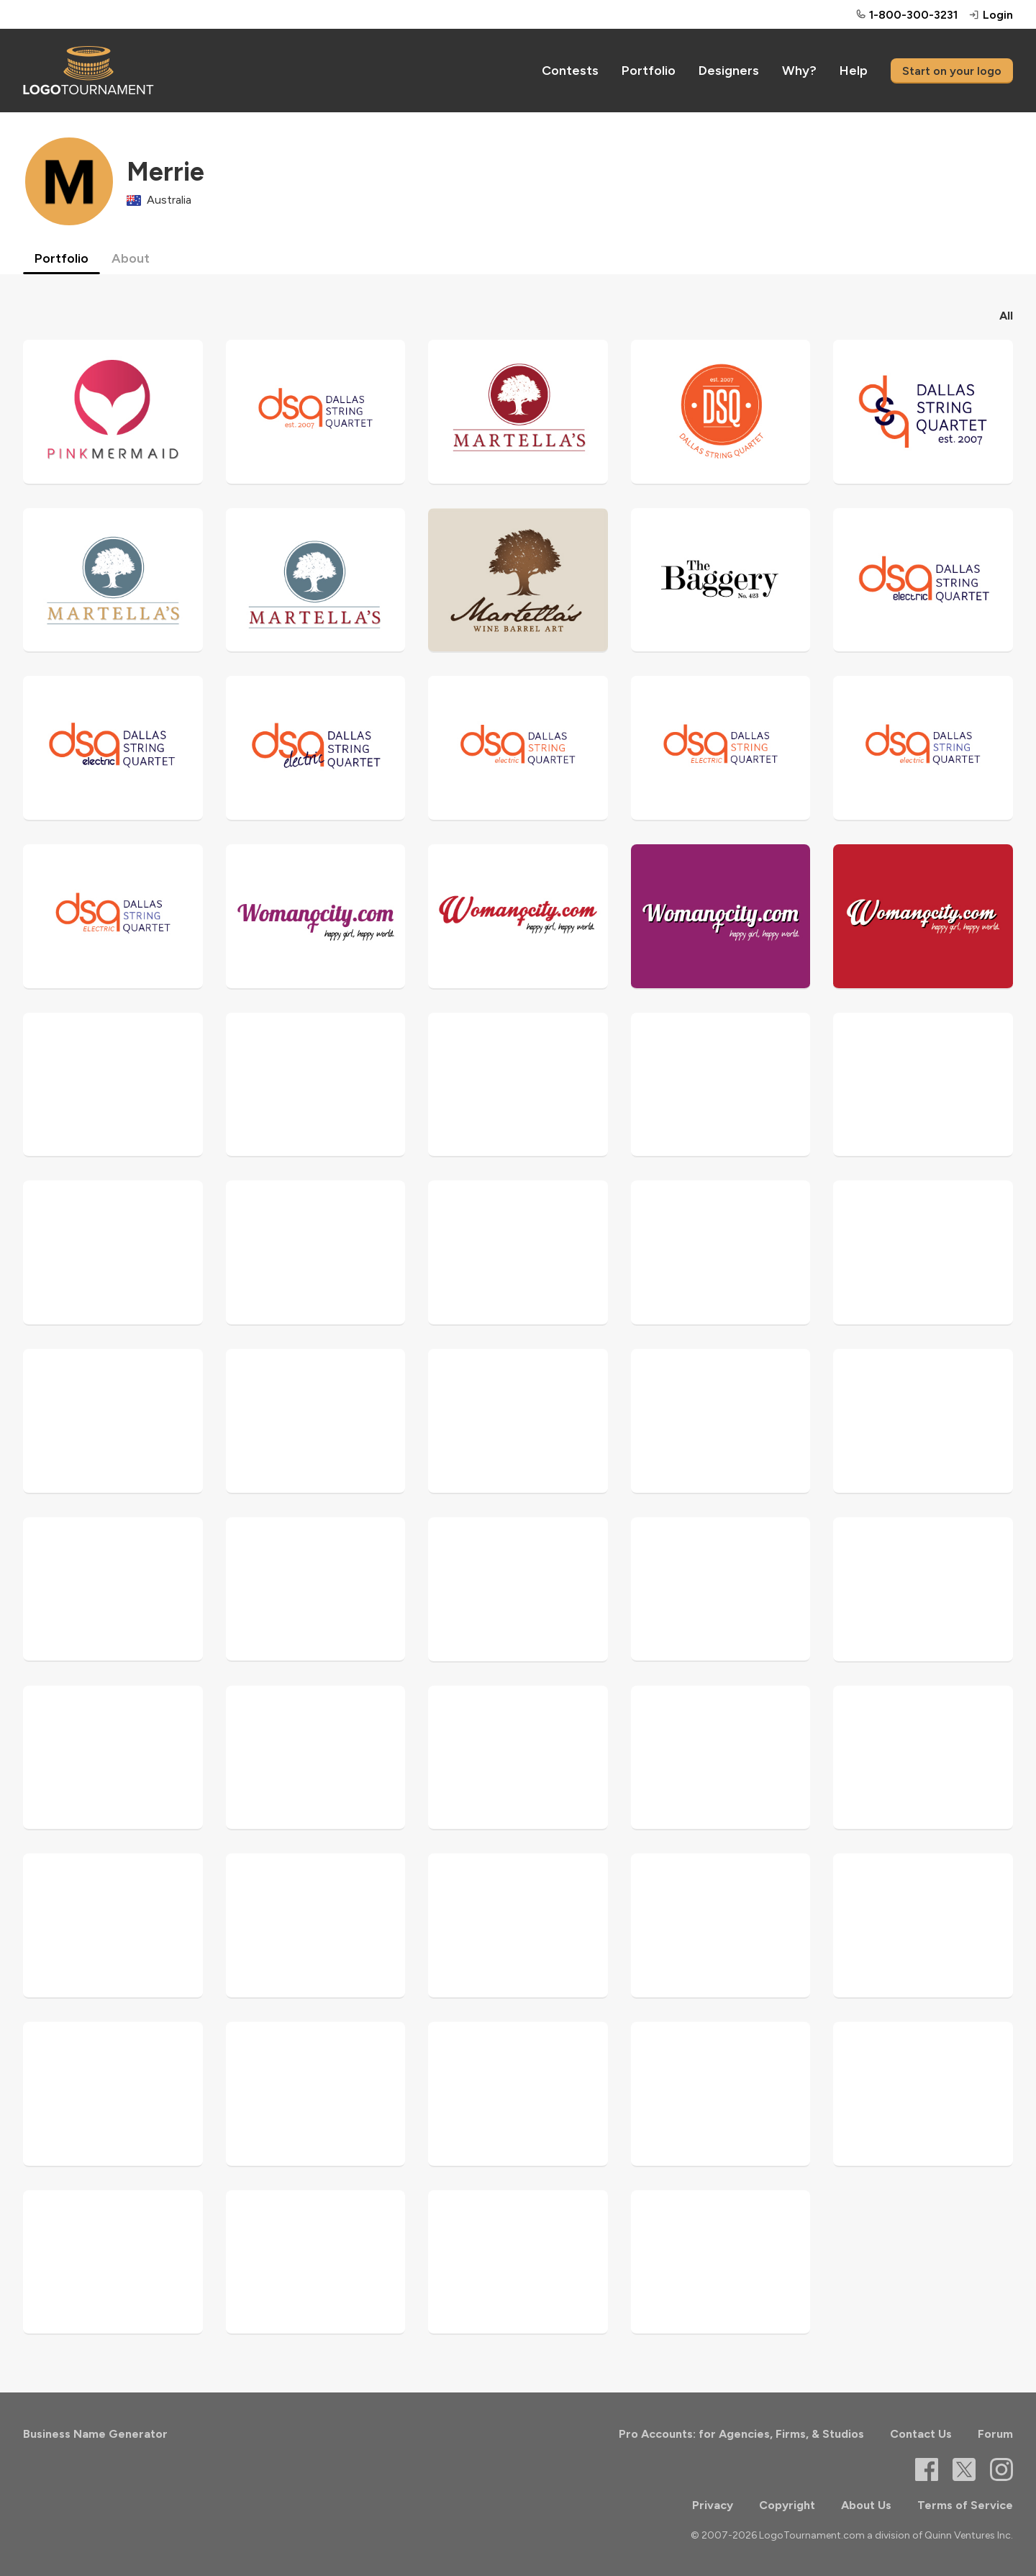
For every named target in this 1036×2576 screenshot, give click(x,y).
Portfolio (649, 70)
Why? (799, 70)
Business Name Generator (95, 2434)
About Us (866, 2505)
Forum (995, 2434)
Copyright (787, 2505)
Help (854, 70)
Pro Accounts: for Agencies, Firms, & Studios (741, 2434)
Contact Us (921, 2434)
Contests (570, 70)
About (131, 258)
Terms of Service (965, 2505)
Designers (729, 70)
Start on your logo (951, 71)
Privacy (712, 2505)
